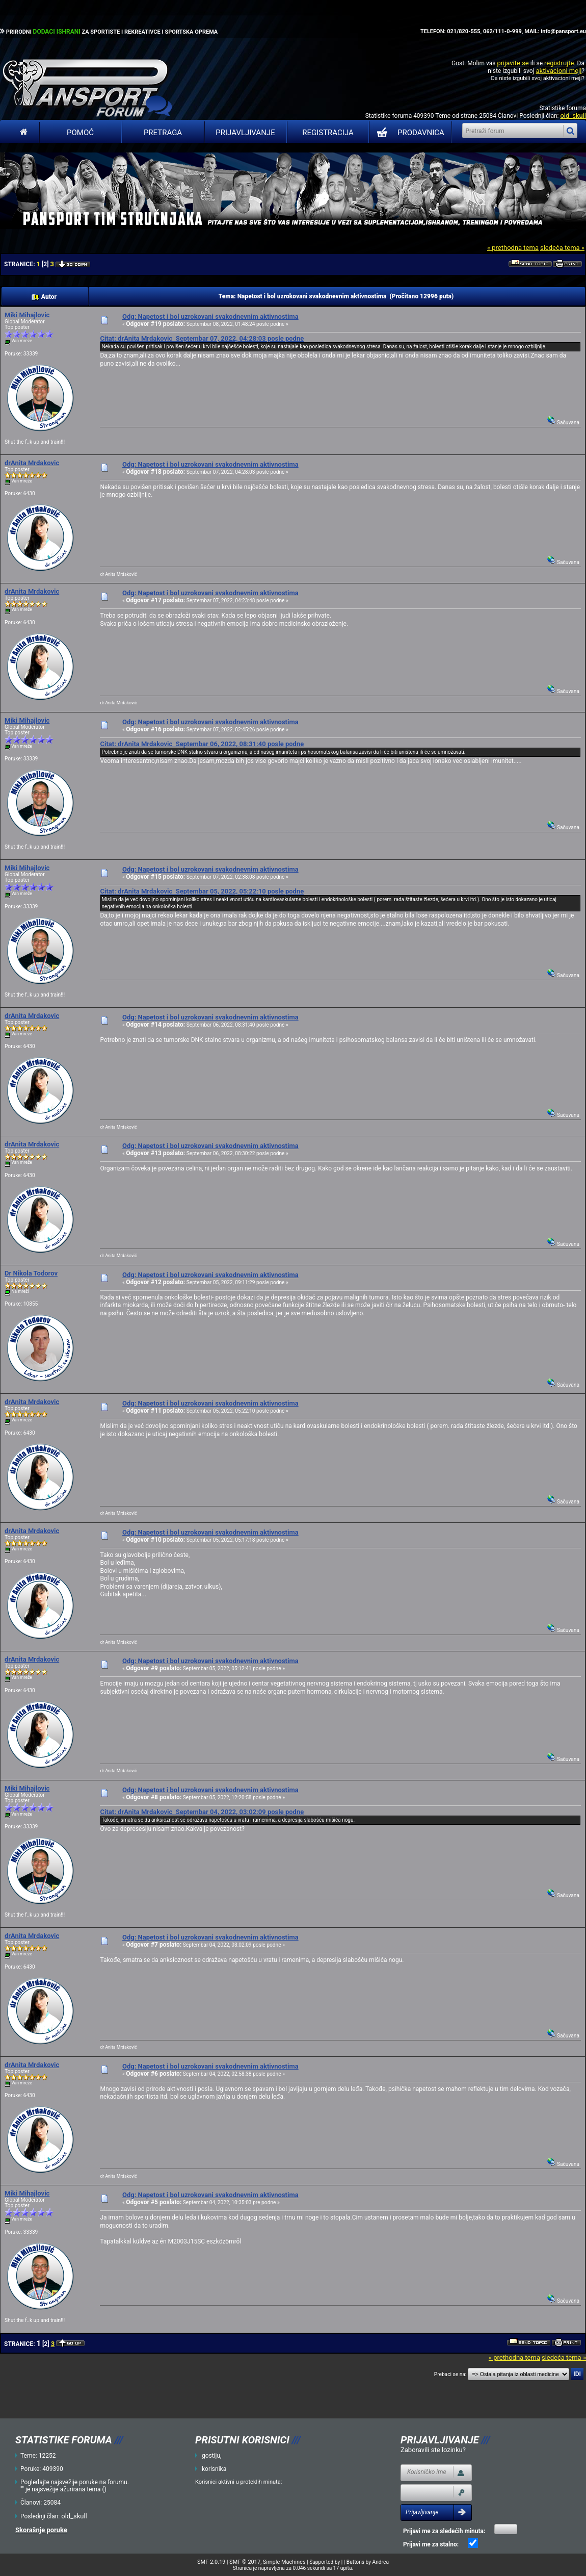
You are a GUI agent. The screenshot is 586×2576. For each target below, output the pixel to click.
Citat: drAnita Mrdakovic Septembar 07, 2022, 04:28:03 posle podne (202, 338)
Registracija (328, 132)
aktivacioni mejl (558, 70)
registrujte (559, 63)
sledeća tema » (562, 247)
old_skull (573, 115)
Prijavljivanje (245, 132)
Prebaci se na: (450, 2374)
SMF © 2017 (244, 2562)
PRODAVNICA (408, 132)
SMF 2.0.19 (211, 2562)
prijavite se (512, 63)
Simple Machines (284, 2562)
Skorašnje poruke (41, 2530)
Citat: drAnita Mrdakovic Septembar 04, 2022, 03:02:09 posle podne (202, 1812)
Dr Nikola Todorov (31, 1273)
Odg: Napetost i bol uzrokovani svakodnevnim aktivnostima (210, 316)
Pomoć (80, 132)
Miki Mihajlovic (27, 315)
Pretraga (163, 132)
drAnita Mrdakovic (32, 463)
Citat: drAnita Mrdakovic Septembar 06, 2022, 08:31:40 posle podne (202, 744)
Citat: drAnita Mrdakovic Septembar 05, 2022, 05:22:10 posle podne (202, 891)
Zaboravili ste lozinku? (433, 2450)
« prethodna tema (513, 247)
